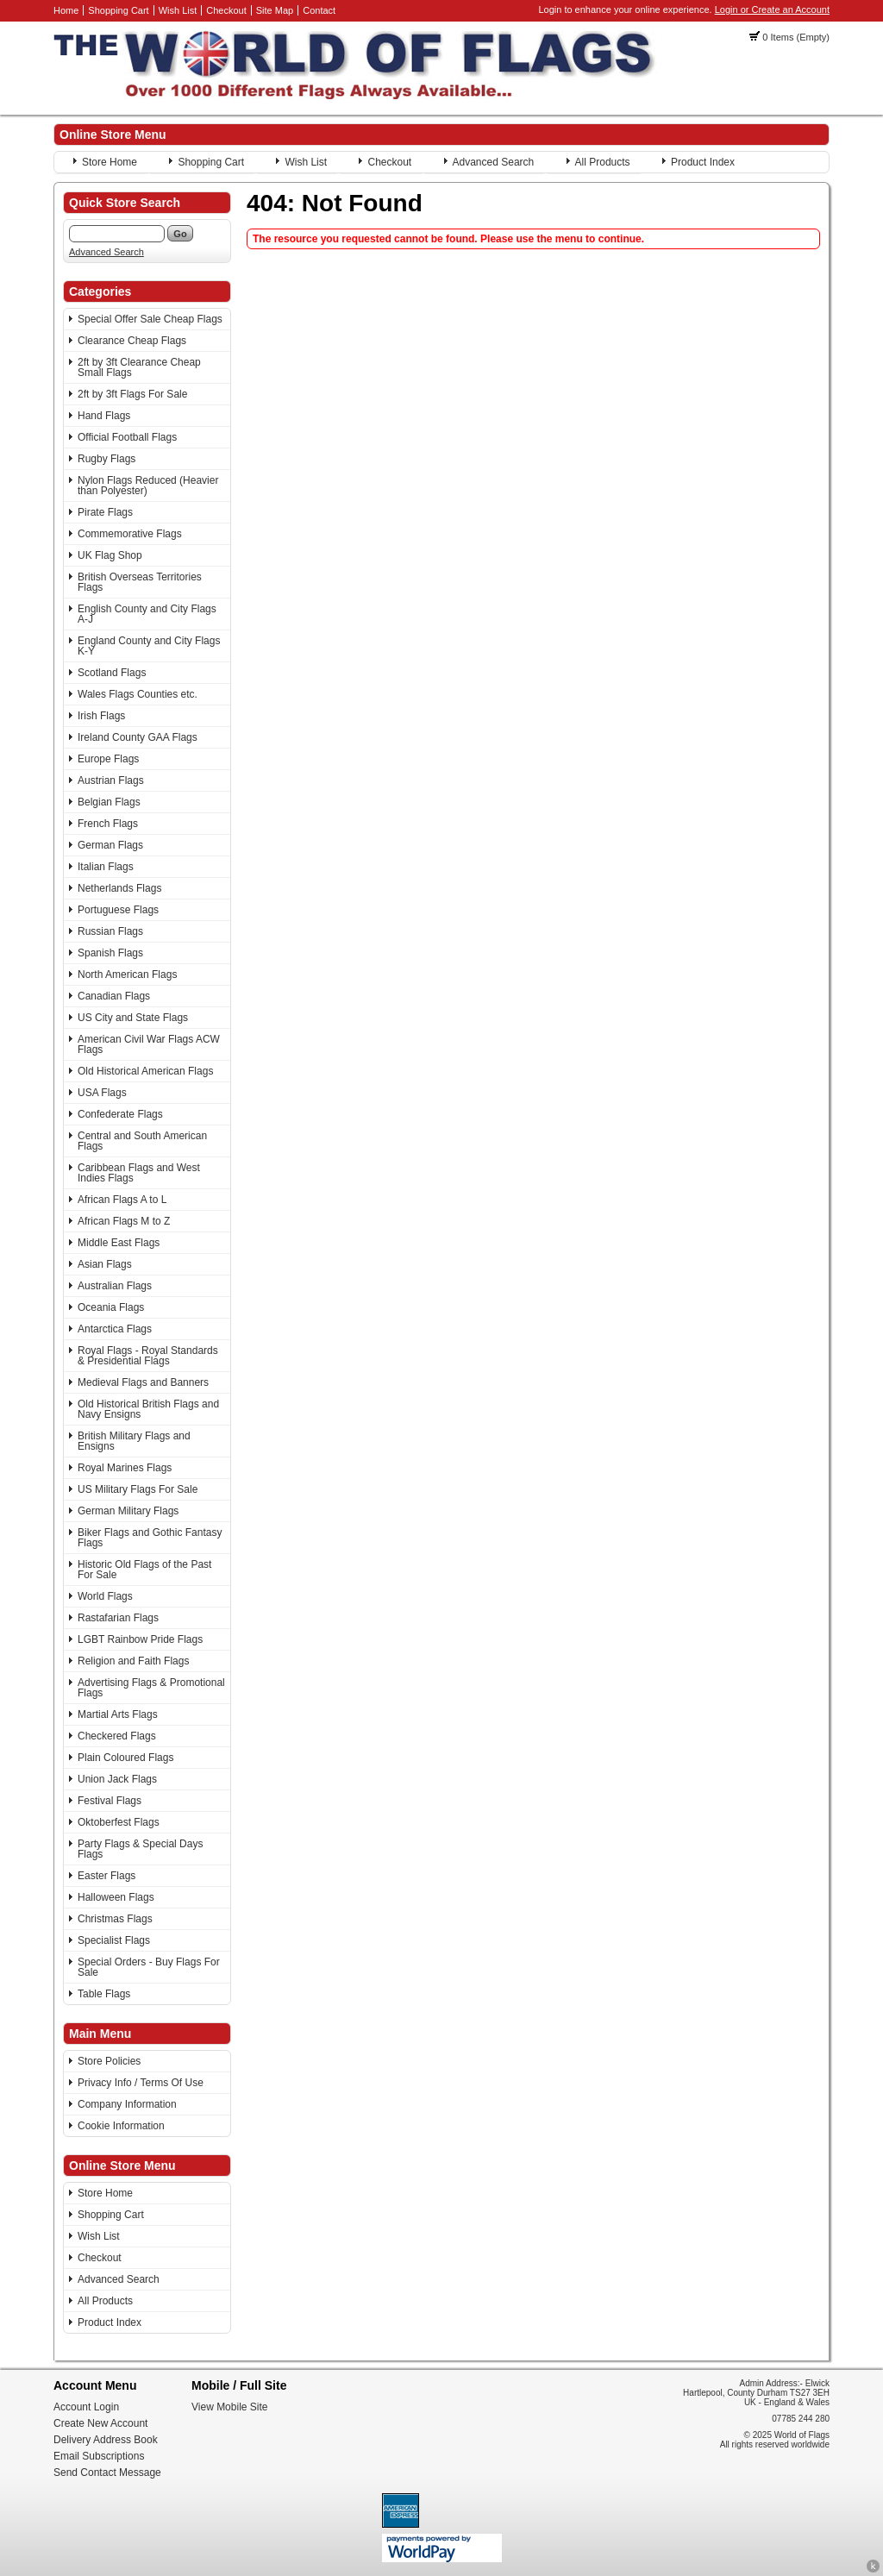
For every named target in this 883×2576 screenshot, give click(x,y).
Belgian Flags (109, 802)
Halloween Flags (116, 1897)
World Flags (105, 1596)
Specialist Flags (114, 1940)
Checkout (226, 10)
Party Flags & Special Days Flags (140, 1849)
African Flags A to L (122, 1200)
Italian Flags (106, 867)
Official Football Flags (127, 437)
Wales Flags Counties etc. (137, 694)
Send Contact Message (107, 2472)
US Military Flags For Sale (137, 1489)
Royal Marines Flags (125, 1468)
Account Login (86, 2407)
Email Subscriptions (98, 2456)
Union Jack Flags (117, 1779)
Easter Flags (106, 1876)
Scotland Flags (112, 673)
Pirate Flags (105, 512)
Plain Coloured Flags (125, 1758)
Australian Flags (115, 1286)
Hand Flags (104, 416)
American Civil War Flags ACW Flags (149, 1044)
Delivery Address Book (105, 2440)
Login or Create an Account (772, 9)
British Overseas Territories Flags (140, 582)
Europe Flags (108, 759)
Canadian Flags (114, 996)
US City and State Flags (133, 1018)
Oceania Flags (111, 1307)
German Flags (110, 845)
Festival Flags (109, 1801)
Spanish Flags (110, 953)
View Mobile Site (229, 2407)
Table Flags (104, 1994)
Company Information (127, 2104)
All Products (602, 162)
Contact (319, 10)
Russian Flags (110, 931)
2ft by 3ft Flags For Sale (132, 394)
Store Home (109, 162)
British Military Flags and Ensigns (134, 1441)
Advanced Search (494, 162)
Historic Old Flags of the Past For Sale (144, 1569)
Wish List (178, 10)
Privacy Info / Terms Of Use (141, 2083)
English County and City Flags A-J (147, 614)
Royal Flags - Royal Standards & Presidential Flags (148, 1355)
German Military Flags (128, 1511)
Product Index (703, 162)
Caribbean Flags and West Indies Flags (139, 1173)
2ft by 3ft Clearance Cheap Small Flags (139, 367)
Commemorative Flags (130, 534)
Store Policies (109, 2061)
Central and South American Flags (142, 1141)
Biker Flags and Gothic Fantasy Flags (150, 1537)
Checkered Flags (117, 1736)
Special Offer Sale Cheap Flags (150, 319)
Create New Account (100, 2423)
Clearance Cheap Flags (132, 341)
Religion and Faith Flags (133, 1661)
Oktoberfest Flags (119, 1822)
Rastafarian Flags (118, 1618)
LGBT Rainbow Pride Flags (140, 1639)
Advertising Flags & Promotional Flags (151, 1688)
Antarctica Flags (115, 1329)
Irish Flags (101, 716)
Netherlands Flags (119, 888)
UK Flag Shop (110, 555)
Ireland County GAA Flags (137, 737)
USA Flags (102, 1093)
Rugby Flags (106, 459)
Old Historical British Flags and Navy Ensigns (148, 1409)
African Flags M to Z (124, 1221)
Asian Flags (105, 1264)
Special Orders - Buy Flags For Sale (149, 1967)
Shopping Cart (118, 10)
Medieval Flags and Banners (143, 1382)
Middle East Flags (119, 1243)
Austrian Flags (111, 780)
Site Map (274, 10)
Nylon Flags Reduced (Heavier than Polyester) (148, 485)
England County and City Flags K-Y (149, 646)
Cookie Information (121, 2126)
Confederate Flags (120, 1114)
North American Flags (127, 974)
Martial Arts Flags (118, 1714)
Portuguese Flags (118, 910)
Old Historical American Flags (145, 1071)
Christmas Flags (115, 1919)
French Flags (108, 824)
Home (65, 10)
